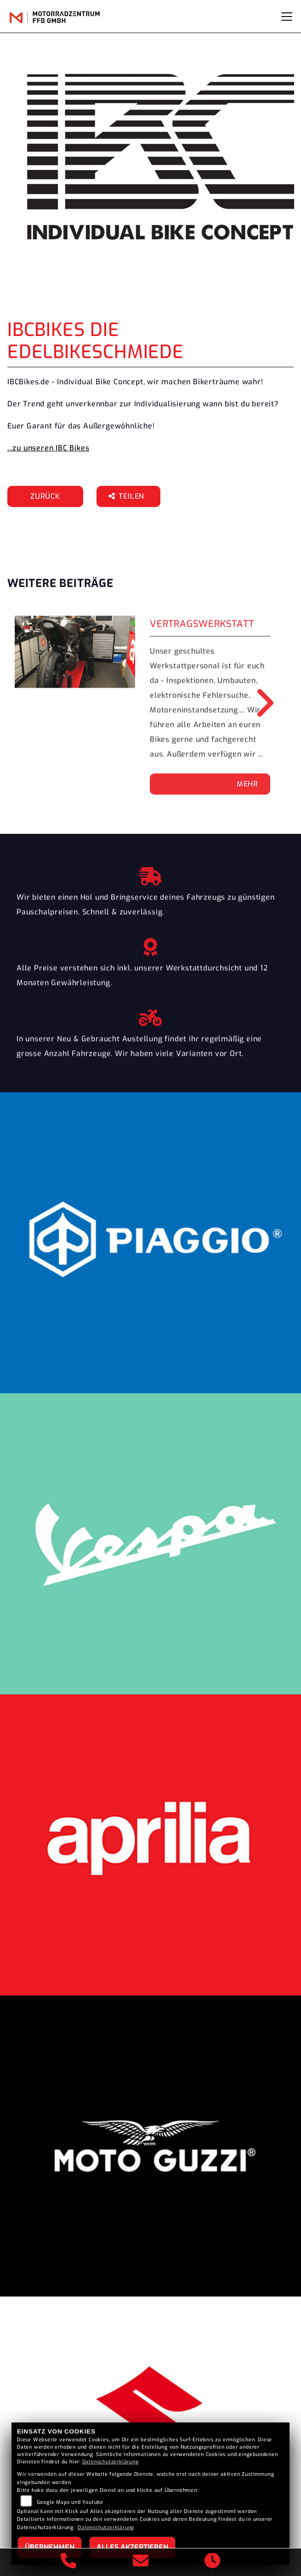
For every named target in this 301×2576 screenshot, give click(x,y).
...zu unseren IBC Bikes (48, 448)
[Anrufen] (69, 2562)
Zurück (45, 496)
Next (258, 702)
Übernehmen (49, 2547)
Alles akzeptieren (132, 2547)
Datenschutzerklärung (110, 2461)
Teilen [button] (127, 496)
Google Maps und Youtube (70, 2502)
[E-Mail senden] (141, 2562)
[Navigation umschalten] (286, 16)
